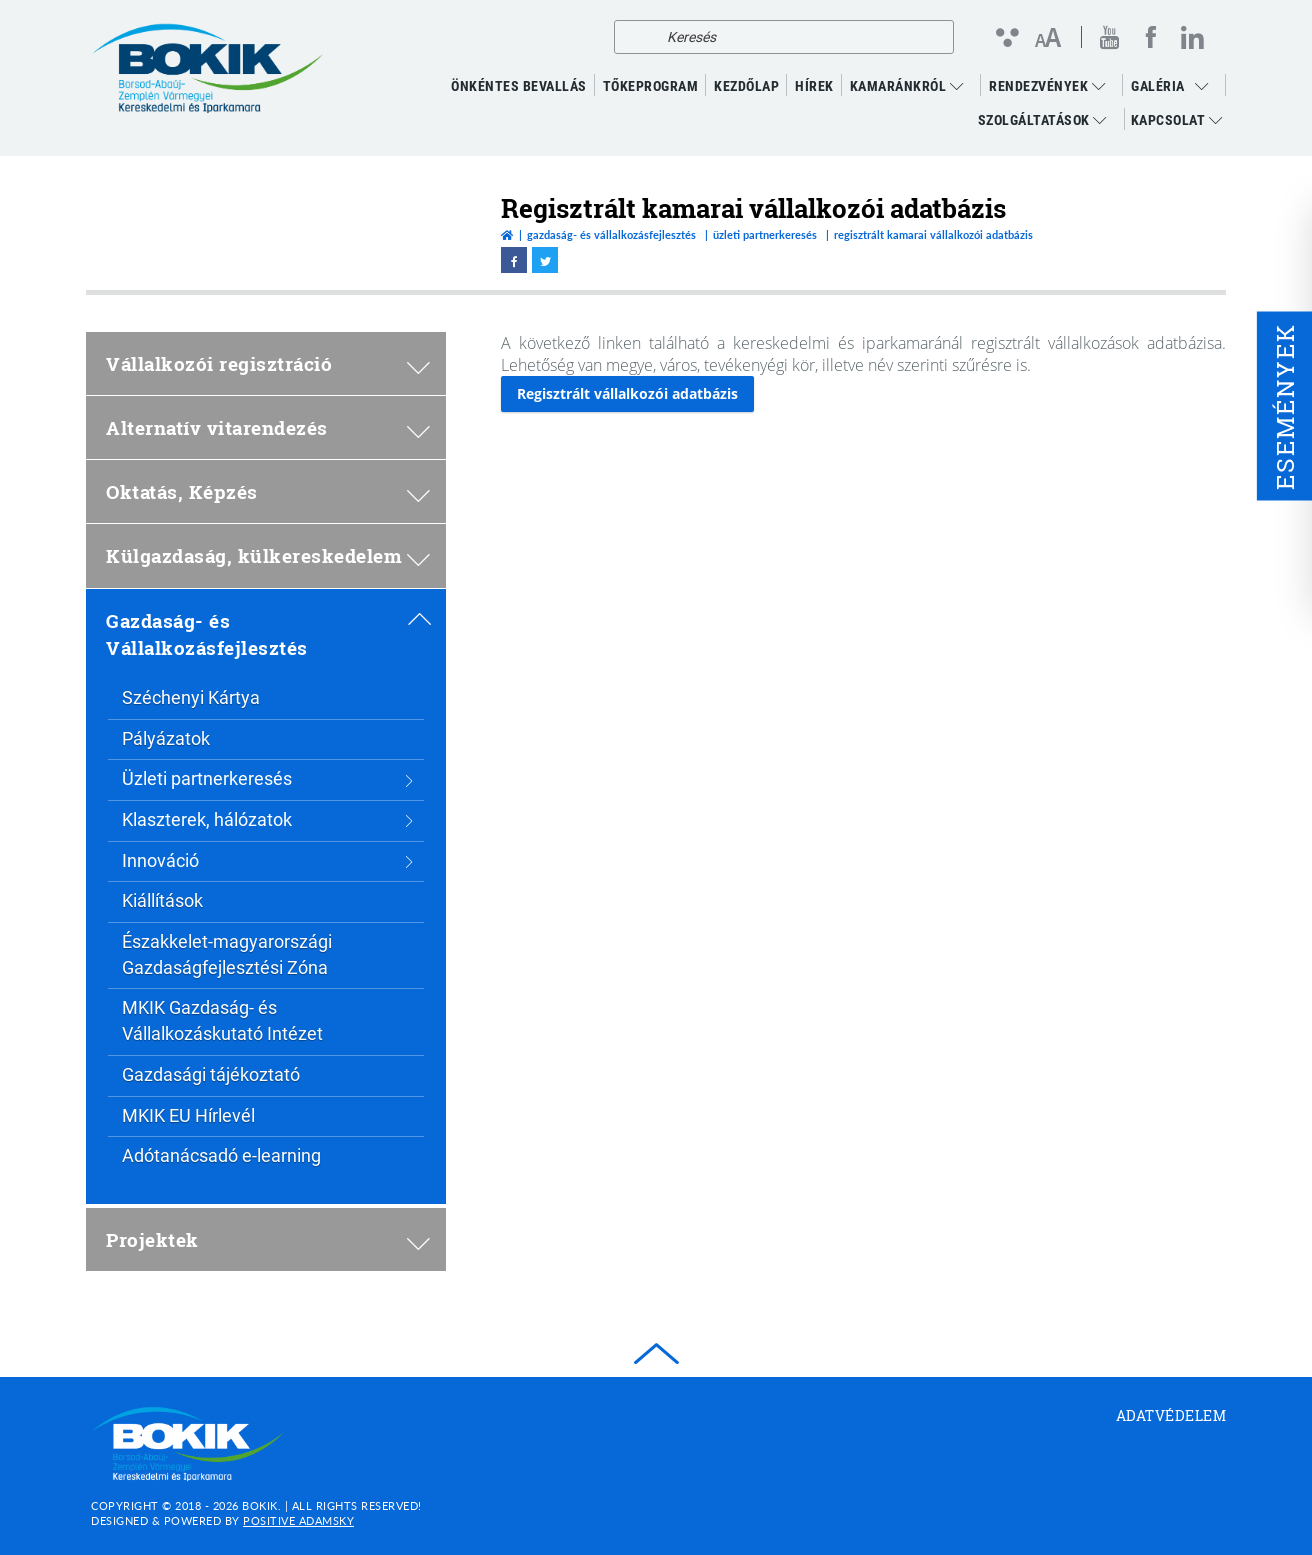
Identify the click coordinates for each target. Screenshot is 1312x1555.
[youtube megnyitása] (1110, 37)
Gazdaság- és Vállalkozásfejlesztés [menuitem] (268, 634)
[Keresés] (634, 37)
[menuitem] (1207, 86)
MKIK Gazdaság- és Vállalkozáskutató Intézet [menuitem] (222, 1020)
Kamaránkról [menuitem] (907, 86)
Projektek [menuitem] (268, 1239)
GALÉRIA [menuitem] (1158, 86)
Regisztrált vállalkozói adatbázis (627, 393)
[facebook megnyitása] (1151, 37)
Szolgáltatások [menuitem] (1042, 120)
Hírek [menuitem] (814, 86)
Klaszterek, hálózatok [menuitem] (268, 819)
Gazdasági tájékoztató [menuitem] (211, 1074)
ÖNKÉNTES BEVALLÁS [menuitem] (519, 86)
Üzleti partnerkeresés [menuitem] (268, 778)
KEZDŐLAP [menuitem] (746, 86)
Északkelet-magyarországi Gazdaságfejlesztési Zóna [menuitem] (227, 954)
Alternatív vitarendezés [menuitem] (268, 427)
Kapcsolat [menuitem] (1177, 120)
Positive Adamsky (298, 1520)
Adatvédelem (1171, 1415)
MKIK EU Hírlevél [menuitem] (188, 1115)
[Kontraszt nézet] (1006, 37)
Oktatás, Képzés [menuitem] (268, 491)
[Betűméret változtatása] (1047, 39)
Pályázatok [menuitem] (166, 738)
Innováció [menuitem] (268, 860)
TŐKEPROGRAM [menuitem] (651, 86)
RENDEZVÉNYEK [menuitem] (1047, 86)
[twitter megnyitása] (545, 260)
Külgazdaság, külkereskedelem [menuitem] (268, 555)
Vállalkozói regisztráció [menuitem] (268, 363)
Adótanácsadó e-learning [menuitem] (221, 1155)
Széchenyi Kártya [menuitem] (191, 697)
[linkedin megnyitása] (1192, 37)
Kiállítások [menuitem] (162, 900)
